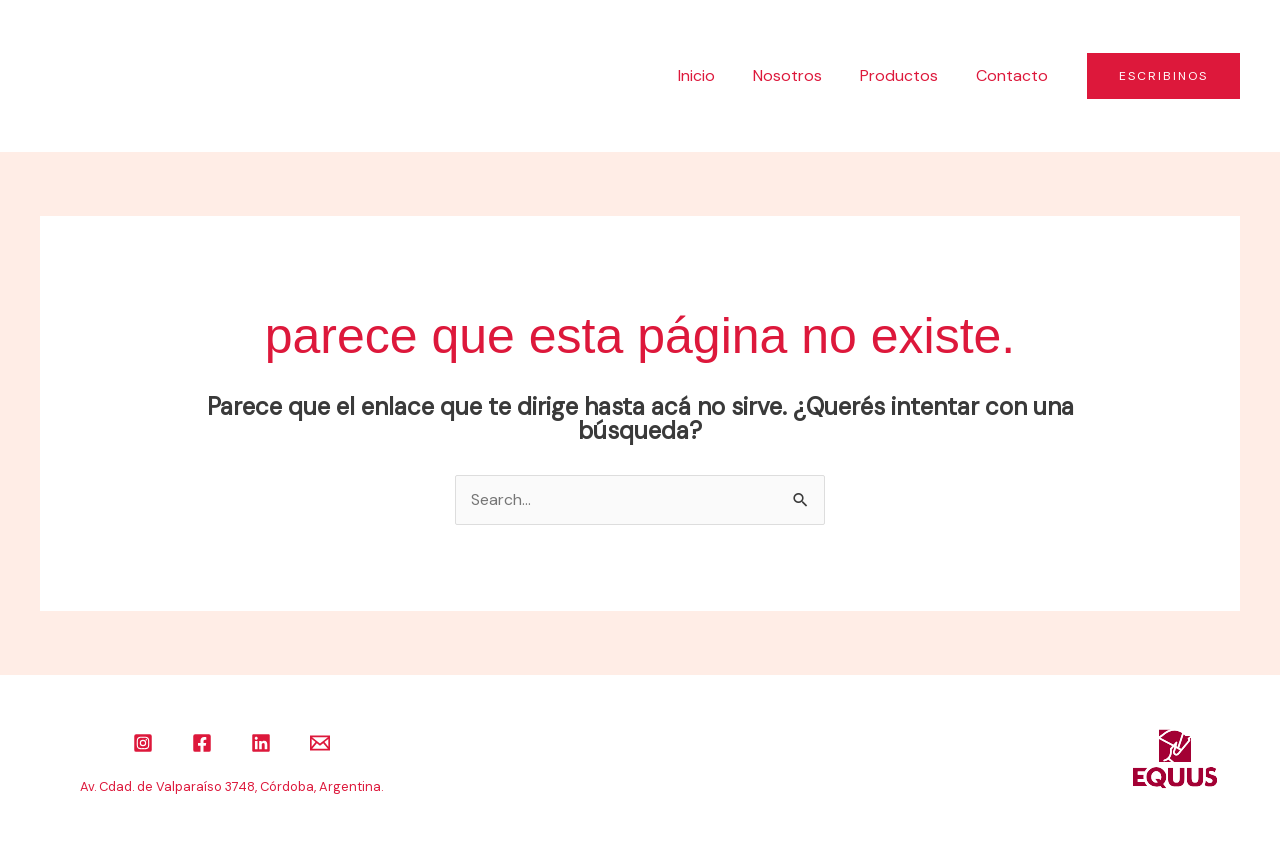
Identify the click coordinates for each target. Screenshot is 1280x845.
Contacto (1015, 75)
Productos (908, 75)
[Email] (320, 743)
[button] (1163, 76)
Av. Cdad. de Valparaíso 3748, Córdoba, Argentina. (232, 786)
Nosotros (802, 75)
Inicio (717, 75)
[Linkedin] (261, 743)
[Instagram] (143, 743)
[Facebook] (202, 743)
